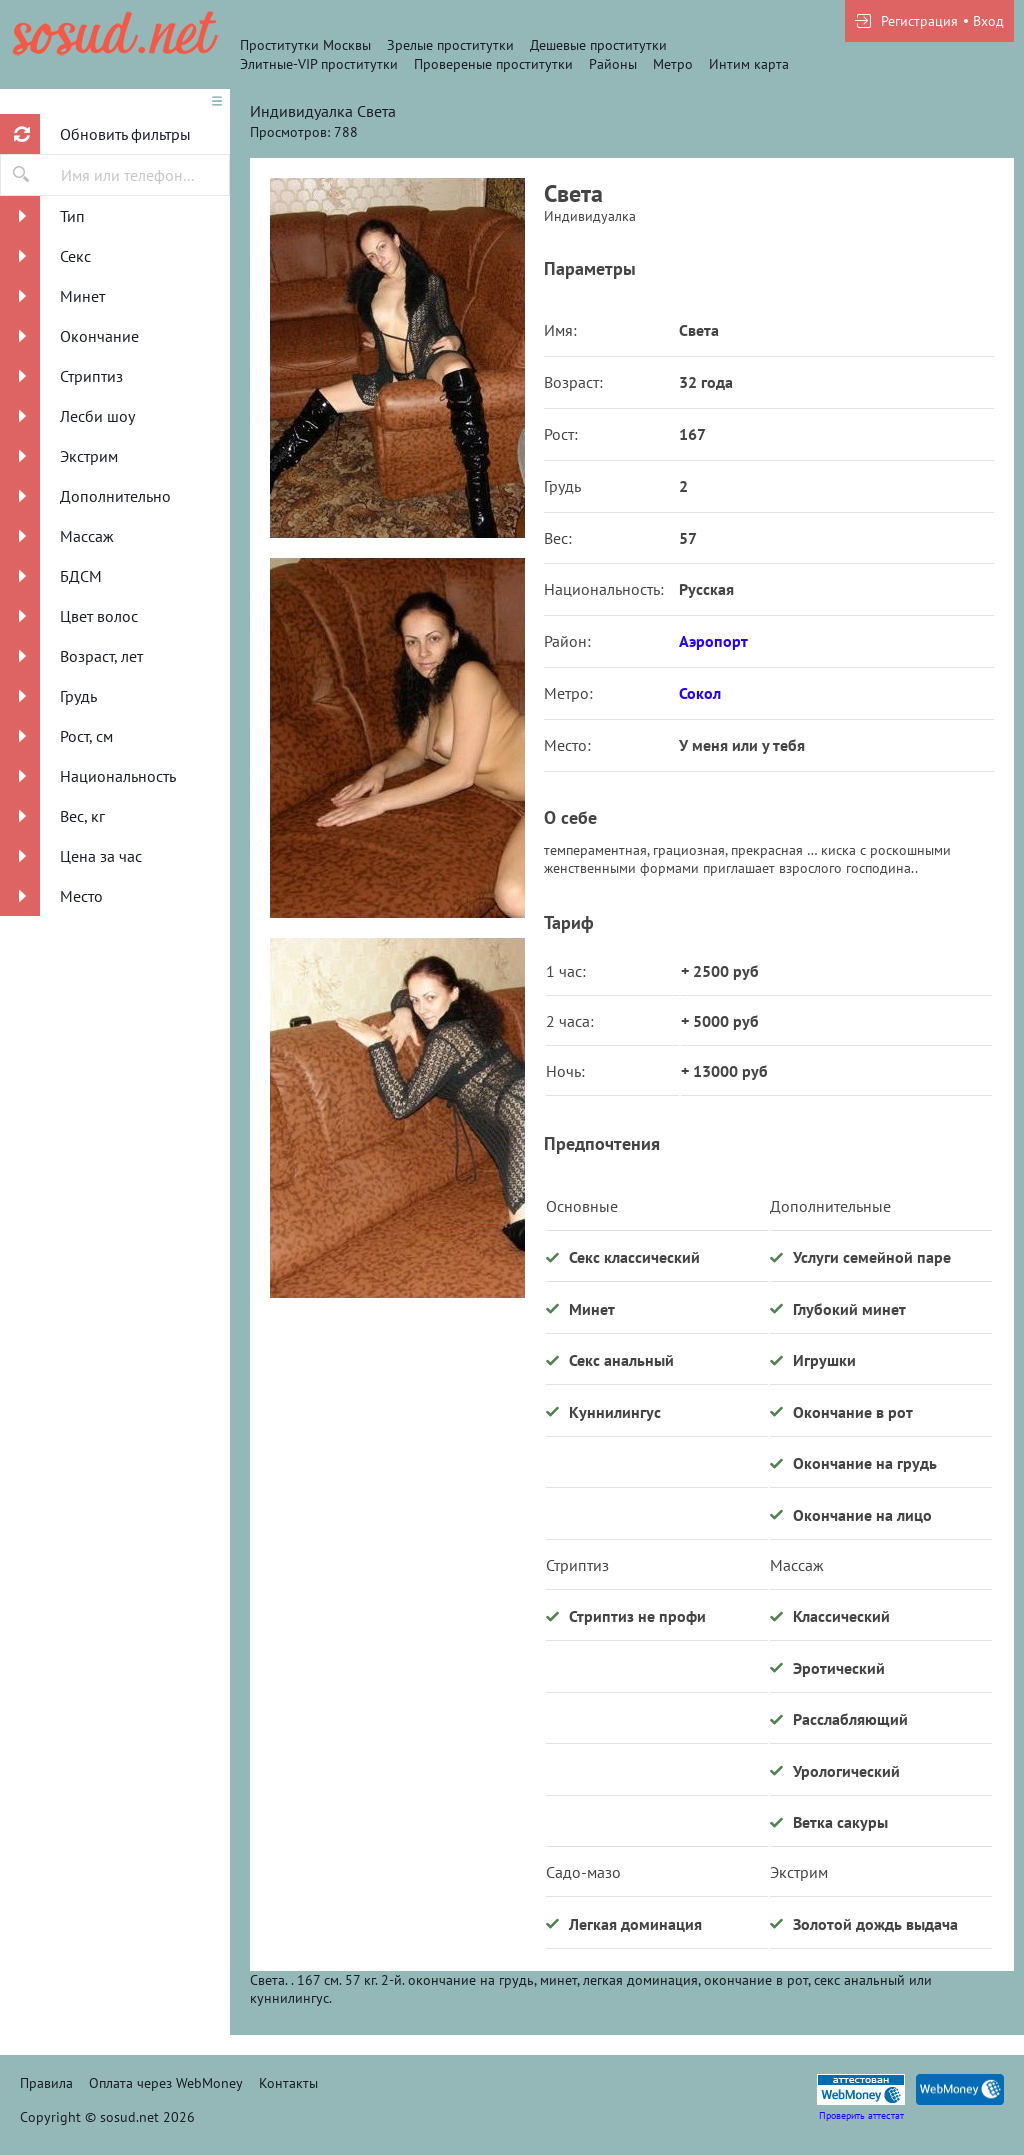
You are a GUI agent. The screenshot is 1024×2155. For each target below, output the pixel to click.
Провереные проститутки (493, 64)
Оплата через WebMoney (166, 2083)
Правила (46, 2083)
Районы (613, 64)
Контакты (288, 2083)
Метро (673, 64)
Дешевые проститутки (598, 45)
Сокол (700, 693)
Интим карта (749, 64)
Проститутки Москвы (305, 45)
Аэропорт (713, 641)
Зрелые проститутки (450, 45)
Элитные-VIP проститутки (319, 64)
